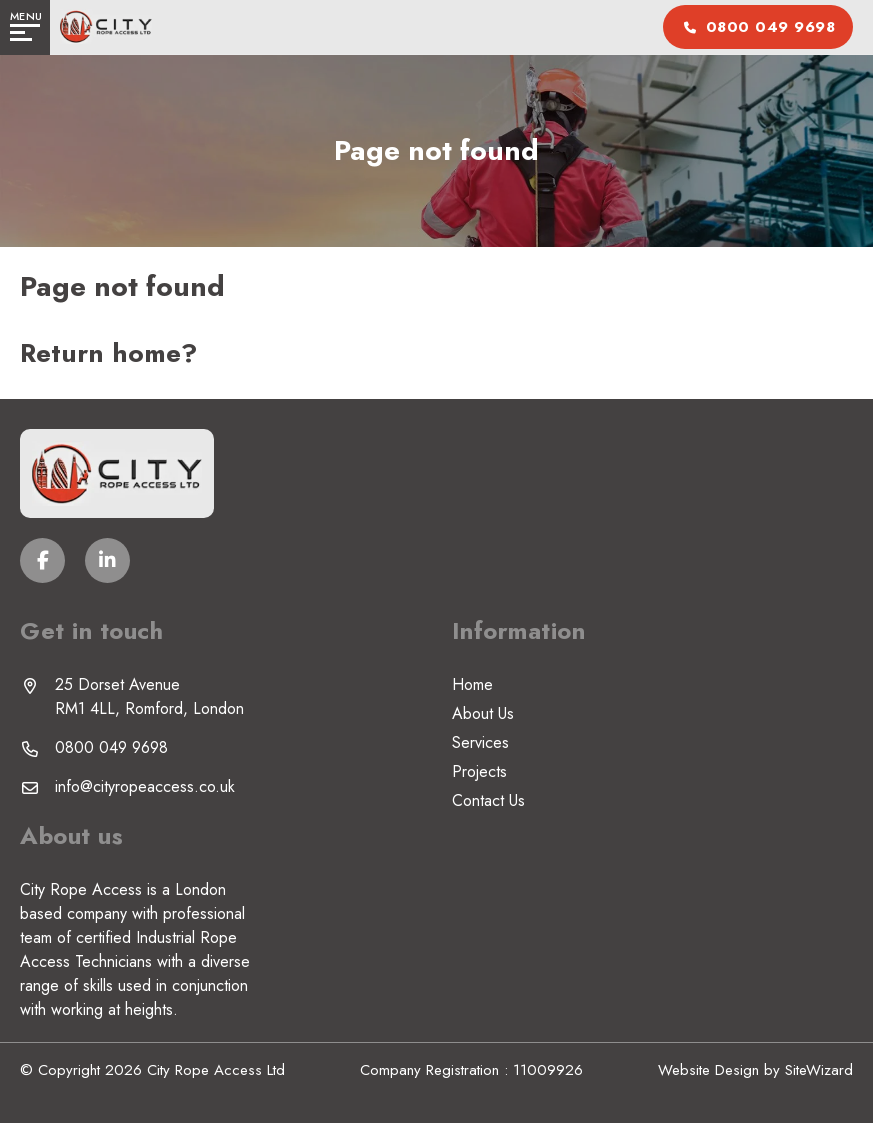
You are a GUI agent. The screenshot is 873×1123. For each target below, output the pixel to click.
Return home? (108, 353)
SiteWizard (819, 1070)
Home (472, 684)
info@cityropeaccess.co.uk (145, 786)
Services (480, 742)
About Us (483, 713)
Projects (479, 771)
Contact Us (488, 800)
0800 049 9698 (111, 747)
